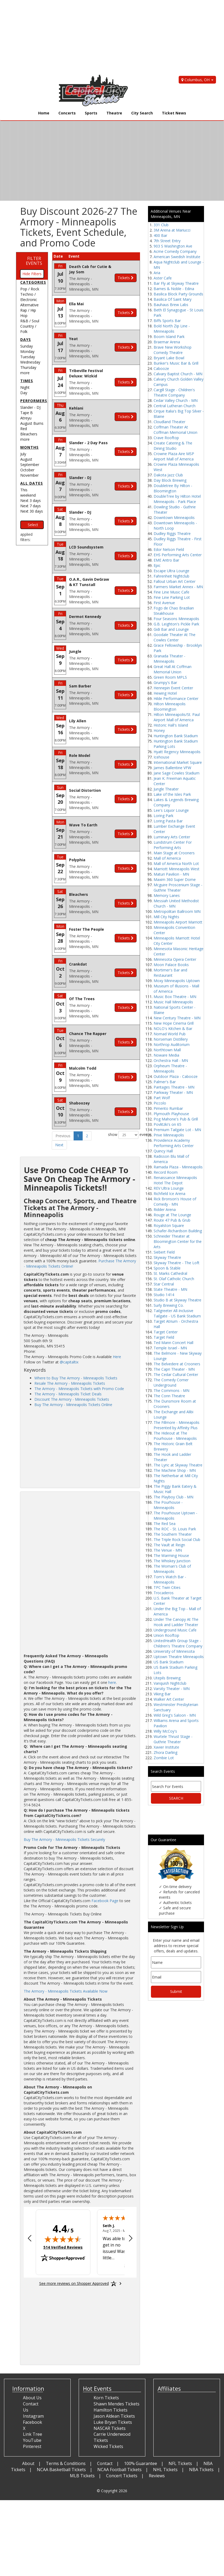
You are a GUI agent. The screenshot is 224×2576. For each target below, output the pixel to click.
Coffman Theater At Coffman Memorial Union (175, 429)
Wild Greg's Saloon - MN (175, 1715)
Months (29, 447)
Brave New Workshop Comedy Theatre (172, 350)
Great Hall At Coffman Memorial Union (172, 669)
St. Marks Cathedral (170, 1273)
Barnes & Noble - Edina (174, 288)
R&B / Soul (29, 320)
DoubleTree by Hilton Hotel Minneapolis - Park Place (177, 499)
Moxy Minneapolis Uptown (177, 980)
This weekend (28, 492)
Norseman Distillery (171, 1039)
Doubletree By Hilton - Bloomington (173, 488)
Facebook (32, 2422)
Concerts (67, 113)
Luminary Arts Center (172, 836)
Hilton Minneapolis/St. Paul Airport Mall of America (177, 717)
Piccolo (160, 1103)
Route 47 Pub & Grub (172, 1220)
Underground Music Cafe (175, 1630)
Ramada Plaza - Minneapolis (178, 1166)
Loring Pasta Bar (168, 820)
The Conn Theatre (169, 1395)
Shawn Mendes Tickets (116, 2404)
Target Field (164, 1337)
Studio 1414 (164, 1294)
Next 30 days (31, 511)
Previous (62, 1135)
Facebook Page (104, 1900)
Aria (157, 272)
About (28, 2463)
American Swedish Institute (177, 256)
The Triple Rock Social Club (177, 1539)
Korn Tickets (106, 2398)
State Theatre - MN (170, 1289)
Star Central (164, 1284)
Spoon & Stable (167, 1268)
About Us (32, 2398)
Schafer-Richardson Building (178, 1230)
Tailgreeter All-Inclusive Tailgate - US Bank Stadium (177, 1313)
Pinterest (32, 2446)
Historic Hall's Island (171, 725)
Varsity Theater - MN (172, 1688)
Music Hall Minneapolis (173, 1001)
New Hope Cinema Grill (174, 1023)
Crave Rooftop (166, 437)
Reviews (157, 2476)
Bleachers (28, 433)
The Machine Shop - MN (175, 1470)
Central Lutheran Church (174, 405)
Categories (33, 282)
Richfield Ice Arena (169, 1193)
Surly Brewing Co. (169, 1305)
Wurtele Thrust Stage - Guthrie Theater (173, 1739)
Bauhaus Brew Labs (171, 304)
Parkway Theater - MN (173, 1092)
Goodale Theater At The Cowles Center (174, 637)
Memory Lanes (167, 895)
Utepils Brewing (167, 1677)
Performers (33, 400)
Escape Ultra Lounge (171, 570)
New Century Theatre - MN (177, 1017)
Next (59, 1144)
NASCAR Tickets (110, 2428)
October (27, 469)
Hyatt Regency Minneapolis (177, 751)
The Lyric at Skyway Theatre (178, 1465)
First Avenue (164, 602)
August (26, 459)
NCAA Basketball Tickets (61, 2469)
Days (25, 339)
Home (43, 113)
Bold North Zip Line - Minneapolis (172, 328)
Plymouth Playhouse (171, 1113)
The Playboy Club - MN (173, 1496)
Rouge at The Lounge (172, 1214)
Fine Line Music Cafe (171, 592)
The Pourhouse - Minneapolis (168, 1505)
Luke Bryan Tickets (113, 2422)
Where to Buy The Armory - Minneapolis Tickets (75, 1377)
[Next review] (131, 2238)
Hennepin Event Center (173, 687)
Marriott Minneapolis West (176, 868)
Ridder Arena (165, 1209)
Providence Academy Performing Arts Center (174, 1143)
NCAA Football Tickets (119, 2469)
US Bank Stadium (168, 1661)
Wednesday (30, 362)
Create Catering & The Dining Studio (173, 445)
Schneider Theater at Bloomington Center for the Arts (178, 1241)
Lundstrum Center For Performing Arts (173, 845)
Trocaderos (164, 1592)
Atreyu (25, 418)
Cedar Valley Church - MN (176, 400)
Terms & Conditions (66, 2463)
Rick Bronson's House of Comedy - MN (175, 1201)
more (25, 372)
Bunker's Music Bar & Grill (176, 363)
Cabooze (161, 368)
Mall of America (167, 858)
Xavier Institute (166, 1747)
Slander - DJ (30, 407)
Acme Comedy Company (175, 251)
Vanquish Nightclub (170, 1683)
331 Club (161, 224)
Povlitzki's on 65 (167, 1124)
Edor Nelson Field (169, 549)
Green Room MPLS (170, 677)
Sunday (26, 346)
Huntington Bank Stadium (176, 735)
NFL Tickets (180, 2463)
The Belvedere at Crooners (177, 1363)
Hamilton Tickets (110, 2410)
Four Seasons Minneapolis (176, 618)
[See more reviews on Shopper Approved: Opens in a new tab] (74, 2283)
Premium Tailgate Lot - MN (177, 1129)
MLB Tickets (82, 2476)
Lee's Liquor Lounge (171, 810)
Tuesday (27, 356)
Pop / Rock (29, 288)
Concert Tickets (121, 2476)
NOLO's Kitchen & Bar (173, 1028)
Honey (159, 730)
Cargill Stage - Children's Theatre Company (174, 392)
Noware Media (166, 1055)
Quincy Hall (163, 1150)
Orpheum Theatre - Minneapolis (170, 1068)
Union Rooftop (166, 1635)
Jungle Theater (166, 789)
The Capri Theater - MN (174, 1369)
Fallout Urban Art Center (174, 581)
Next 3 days (30, 500)
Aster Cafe (163, 278)
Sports (91, 113)
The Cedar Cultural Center (176, 1374)
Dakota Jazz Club (168, 474)
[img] (63, 2239)
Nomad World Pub (170, 1033)
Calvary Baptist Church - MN (178, 373)
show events (124, 1135)
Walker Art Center (169, 1699)
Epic (157, 565)
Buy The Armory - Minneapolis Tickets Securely (64, 1839)
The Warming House (171, 1555)
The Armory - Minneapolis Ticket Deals (68, 1393)
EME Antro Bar (166, 560)
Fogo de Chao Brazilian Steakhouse (174, 610)
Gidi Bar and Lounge (171, 629)
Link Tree (32, 2434)
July (23, 453)
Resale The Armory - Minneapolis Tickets (69, 1383)
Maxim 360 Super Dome (175, 879)
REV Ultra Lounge (169, 1188)
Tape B (26, 412)
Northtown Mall (167, 1049)
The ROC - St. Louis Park (175, 1528)
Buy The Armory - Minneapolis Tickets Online (73, 1404)
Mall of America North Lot (176, 863)
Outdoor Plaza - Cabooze (176, 1076)
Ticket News (174, 113)
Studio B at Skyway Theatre (177, 1300)
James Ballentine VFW (172, 767)
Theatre (114, 113)
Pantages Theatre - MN (174, 1087)
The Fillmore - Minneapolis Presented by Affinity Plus (176, 1425)
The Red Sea (164, 1523)
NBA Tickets (201, 2469)
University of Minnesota (174, 1651)
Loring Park (163, 815)
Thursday (28, 367)
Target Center (166, 1331)
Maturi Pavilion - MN (171, 874)
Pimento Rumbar (168, 1108)
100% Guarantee (140, 2463)
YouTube (32, 2440)
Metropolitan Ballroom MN (177, 911)
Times (26, 380)
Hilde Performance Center (176, 698)
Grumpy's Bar (165, 682)
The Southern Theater (173, 1534)
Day (23, 392)
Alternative (29, 304)
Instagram (33, 2416)
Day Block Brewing (170, 480)
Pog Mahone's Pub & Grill (176, 1119)
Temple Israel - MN (170, 1347)
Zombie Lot (164, 1757)
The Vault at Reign (169, 1544)
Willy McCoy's (165, 1731)
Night (25, 387)
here (112, 1682)
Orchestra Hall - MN (171, 1060)
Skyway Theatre (167, 1257)
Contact (105, 2463)
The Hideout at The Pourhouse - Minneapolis (175, 1436)
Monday (27, 351)
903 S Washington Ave (173, 246)
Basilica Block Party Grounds (178, 293)
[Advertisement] (108, 37)
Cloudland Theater (169, 421)
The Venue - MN (168, 1550)
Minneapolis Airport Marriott (178, 922)
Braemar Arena (167, 341)
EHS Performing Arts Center (178, 554)
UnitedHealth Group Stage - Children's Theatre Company (178, 1643)
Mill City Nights (166, 916)
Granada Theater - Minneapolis (169, 658)
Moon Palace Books (171, 964)
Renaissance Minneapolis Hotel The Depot (175, 1180)
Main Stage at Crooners (174, 852)
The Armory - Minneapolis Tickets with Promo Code (79, 1388)
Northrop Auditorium (172, 1044)
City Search (142, 113)
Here (117, 1356)
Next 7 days (30, 505)
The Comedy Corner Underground (171, 1382)
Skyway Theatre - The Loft (176, 1262)
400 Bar (160, 235)
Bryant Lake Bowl (169, 357)
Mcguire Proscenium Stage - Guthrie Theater (178, 887)
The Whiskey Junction (172, 1560)
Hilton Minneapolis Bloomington (170, 706)
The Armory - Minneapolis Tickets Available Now (65, 1991)
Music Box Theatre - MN (175, 996)
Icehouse (161, 757)
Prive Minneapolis (169, 1134)
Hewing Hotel (165, 693)
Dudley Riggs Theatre (172, 533)
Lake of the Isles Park (172, 794)
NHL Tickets (165, 2469)
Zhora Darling (165, 1752)
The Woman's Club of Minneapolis (172, 1569)
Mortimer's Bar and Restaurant (170, 972)
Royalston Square (169, 1225)
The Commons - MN (171, 1390)
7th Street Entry (167, 240)
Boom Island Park (169, 336)
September (29, 464)
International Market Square (178, 762)
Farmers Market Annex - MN (178, 586)
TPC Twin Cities (167, 1587)
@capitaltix (69, 1362)
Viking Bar (162, 1693)
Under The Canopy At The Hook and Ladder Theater (176, 1622)
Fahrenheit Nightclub (171, 576)
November (29, 475)
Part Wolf (162, 1097)
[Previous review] (29, 2238)
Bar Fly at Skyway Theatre (176, 283)
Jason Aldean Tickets (114, 2416)
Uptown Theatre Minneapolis (179, 1656)
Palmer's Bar (165, 1081)
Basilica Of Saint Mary (172, 299)
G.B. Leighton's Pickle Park (176, 624)
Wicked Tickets (108, 2446)
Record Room (166, 1172)
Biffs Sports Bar (167, 320)
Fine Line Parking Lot (172, 597)
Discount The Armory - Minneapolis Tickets (71, 1399)
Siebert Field (164, 1252)
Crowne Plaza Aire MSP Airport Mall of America (174, 456)
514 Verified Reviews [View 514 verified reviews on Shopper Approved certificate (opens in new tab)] (63, 2247)
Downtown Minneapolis (174, 517)
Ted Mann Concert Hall (173, 1342)
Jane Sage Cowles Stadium (176, 773)
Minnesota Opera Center (175, 959)
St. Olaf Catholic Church (174, 1278)
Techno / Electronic (28, 297)
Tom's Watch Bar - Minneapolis (170, 1579)
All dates (31, 483)
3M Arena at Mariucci (172, 230)
